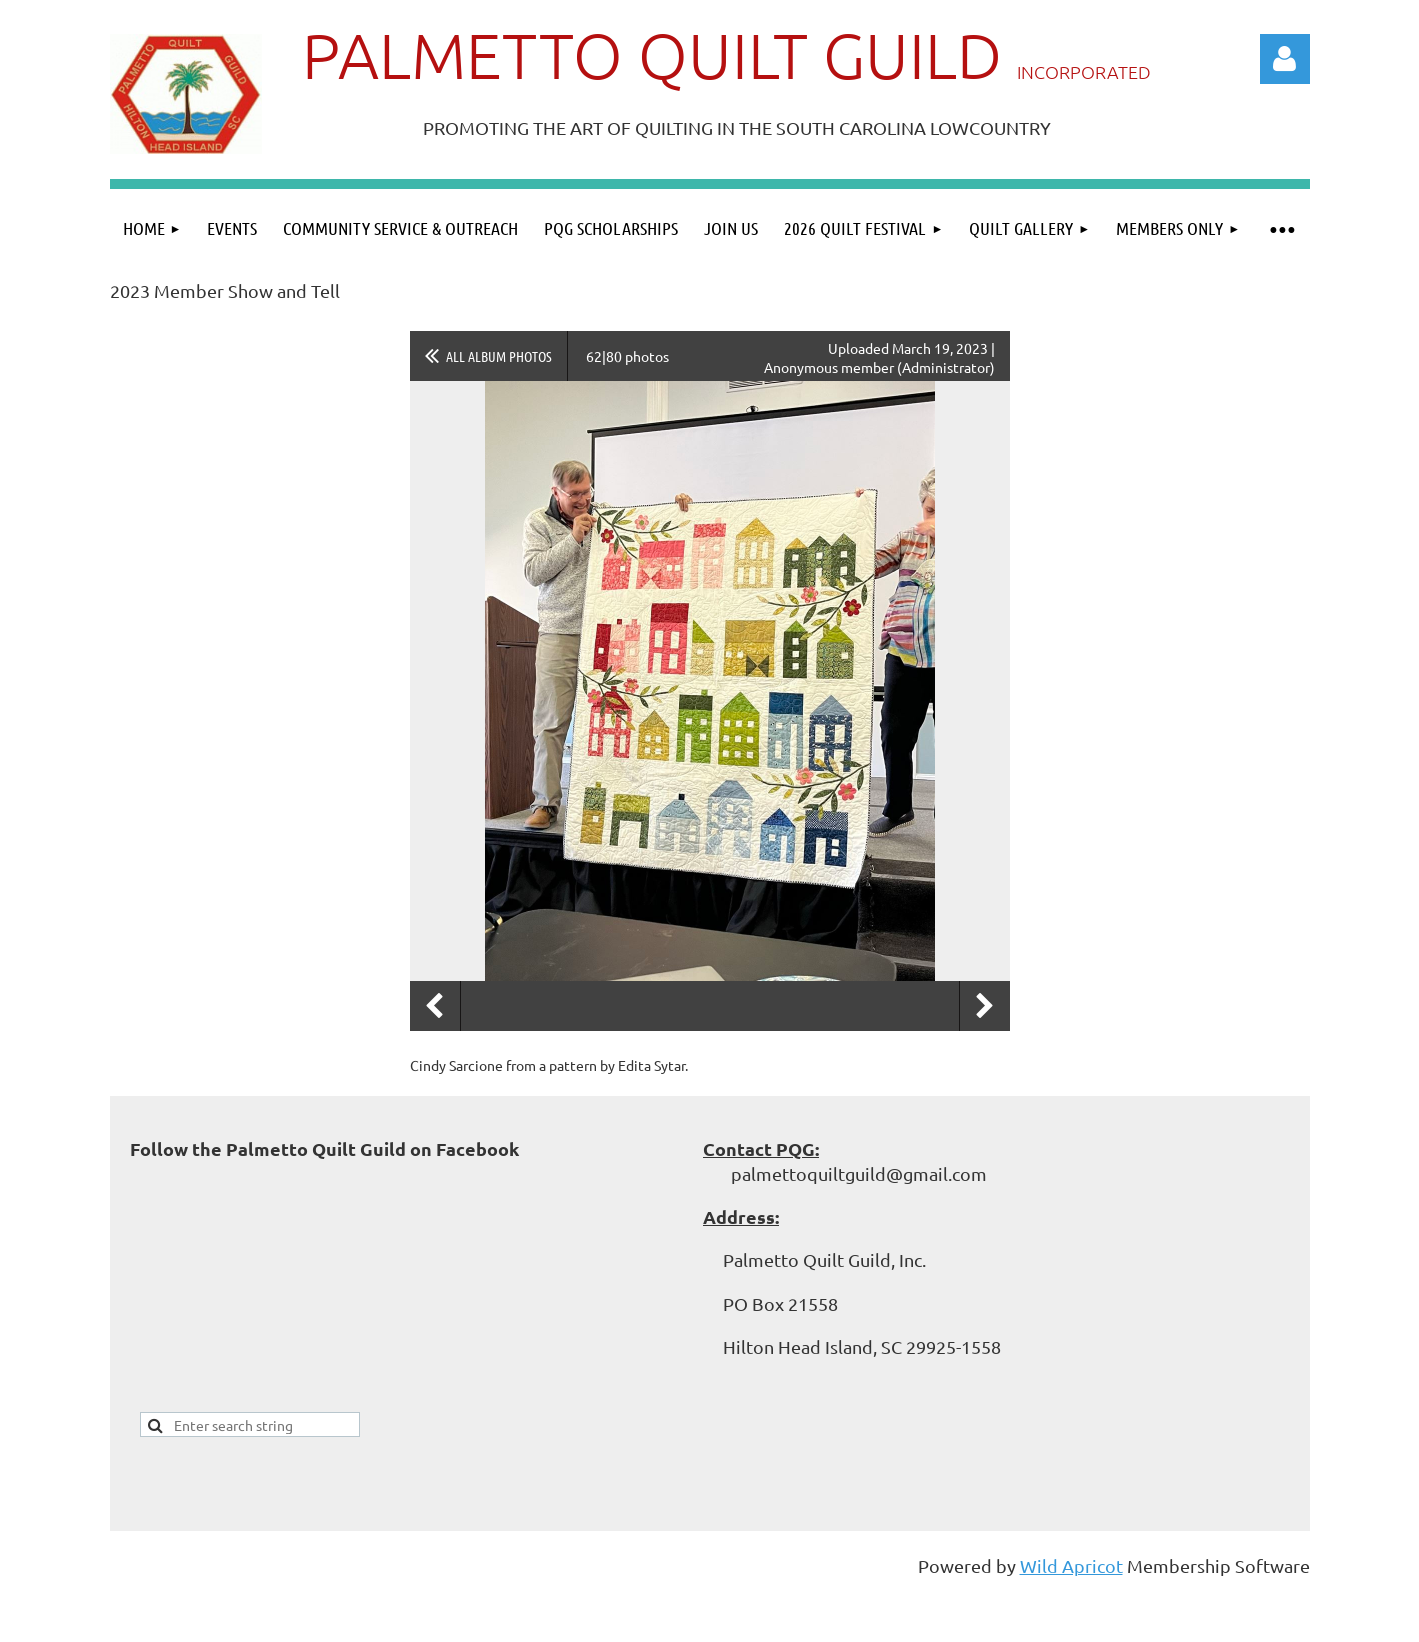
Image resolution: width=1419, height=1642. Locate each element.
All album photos (499, 356)
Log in (1285, 59)
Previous (435, 1006)
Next (985, 1006)
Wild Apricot (1071, 1565)
